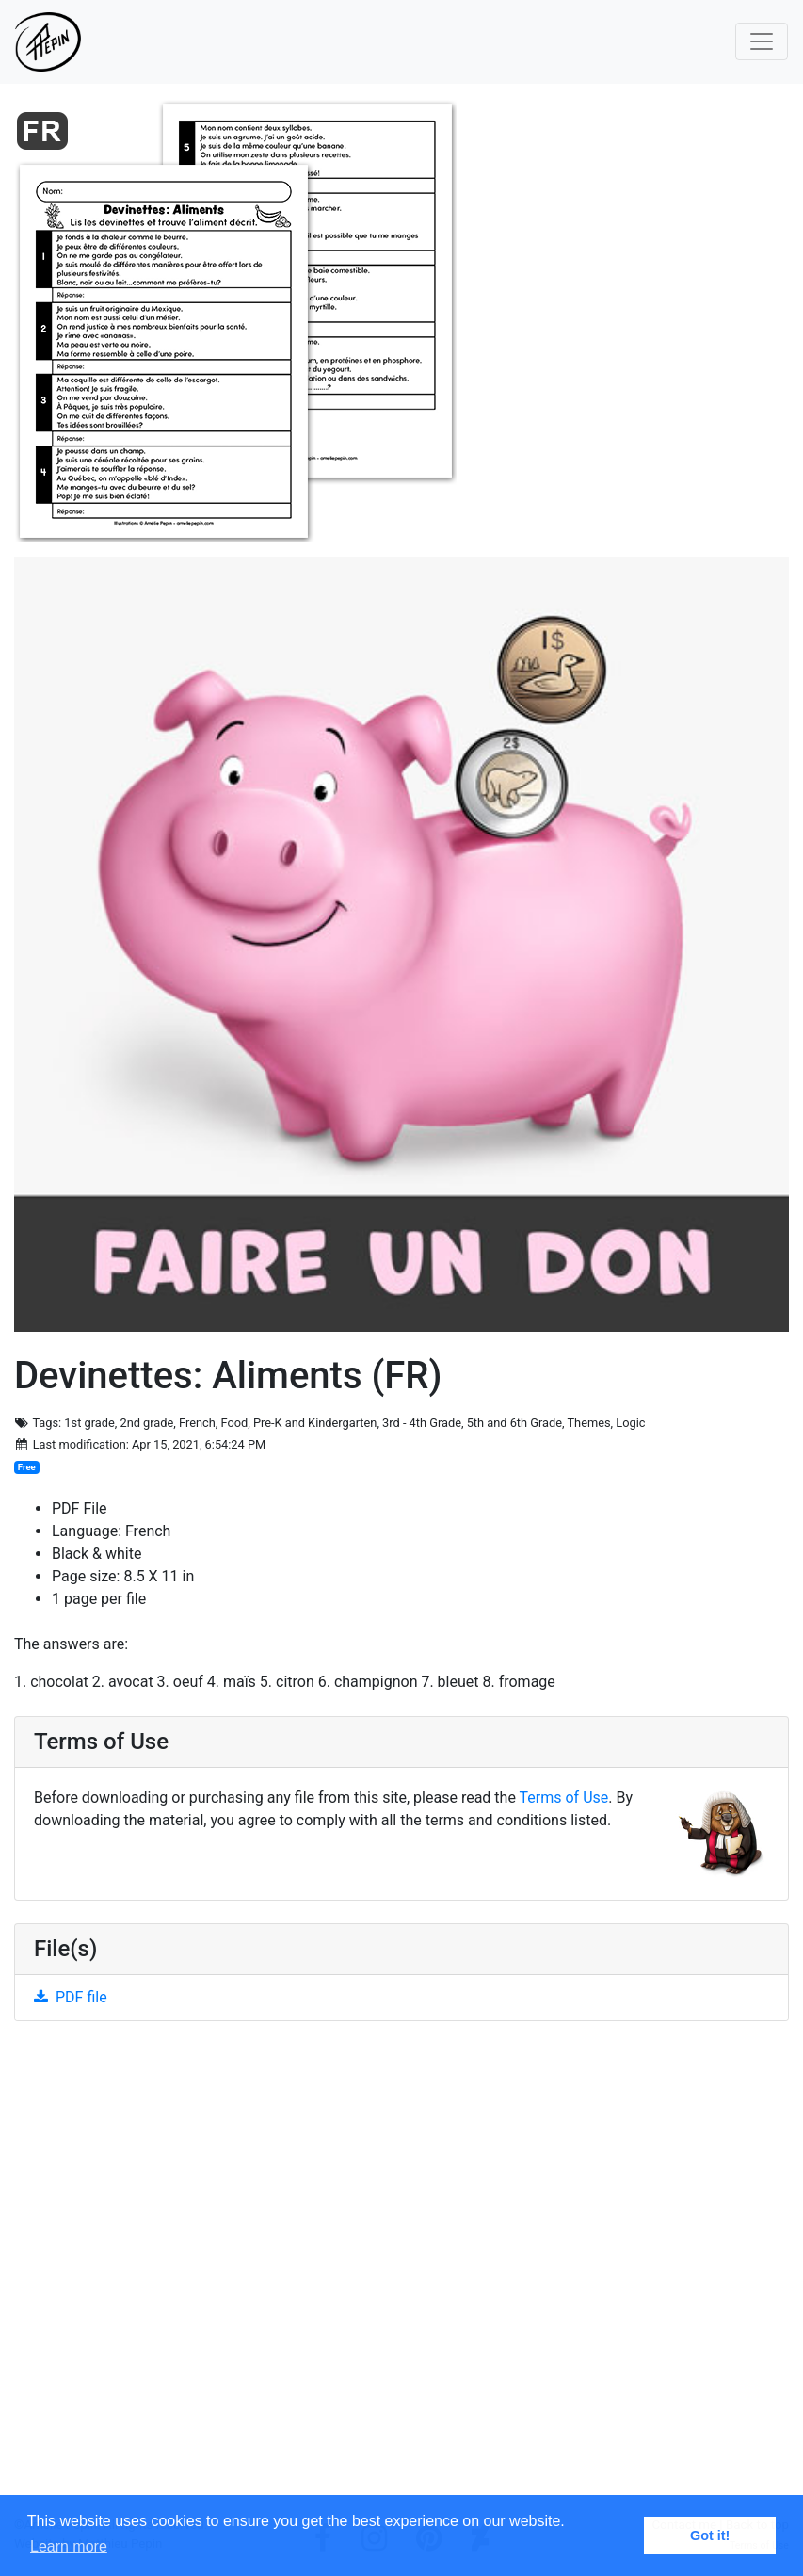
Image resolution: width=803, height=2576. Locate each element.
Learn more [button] (68, 2546)
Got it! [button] (710, 2535)
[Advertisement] (401, 2276)
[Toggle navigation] (761, 41)
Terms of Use (564, 1797)
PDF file (70, 1997)
